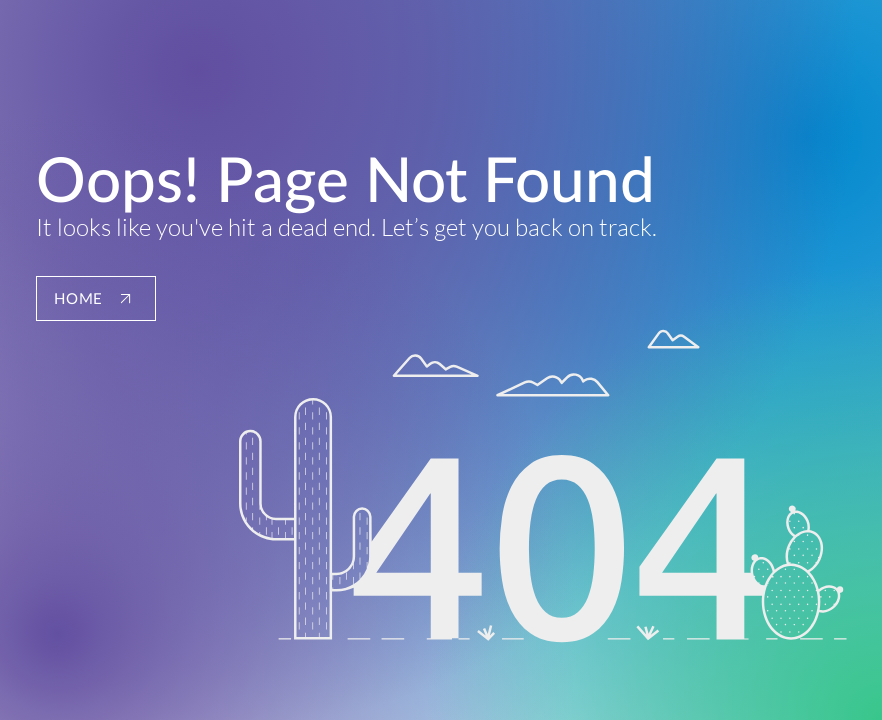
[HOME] (96, 298)
